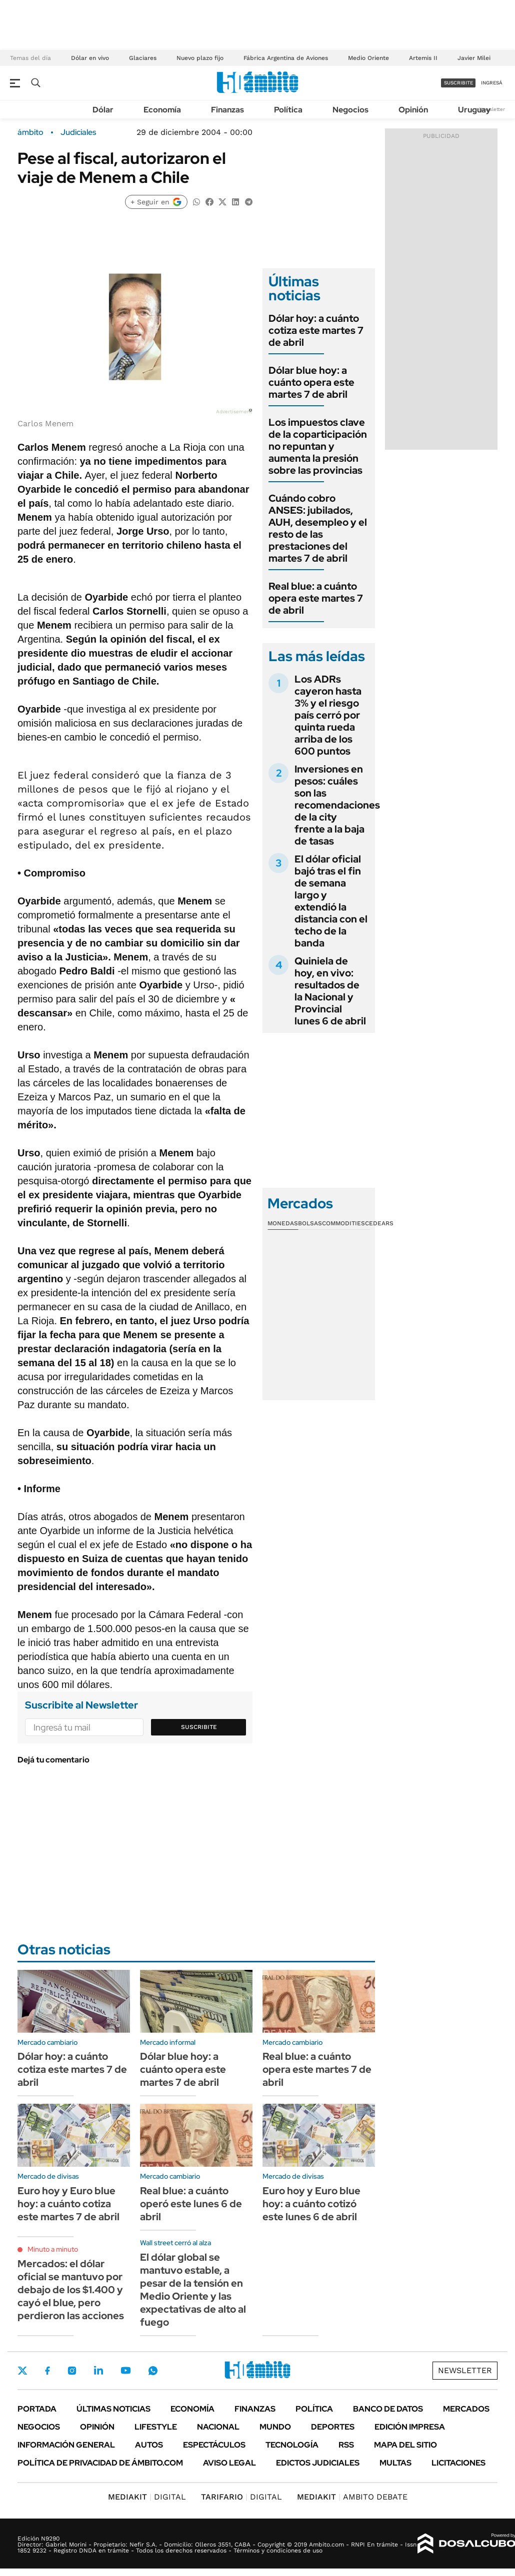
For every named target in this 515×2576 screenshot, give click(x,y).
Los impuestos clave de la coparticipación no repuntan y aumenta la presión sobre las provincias (317, 446)
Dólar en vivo (90, 57)
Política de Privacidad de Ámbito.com (100, 2463)
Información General (66, 2445)
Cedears (379, 1223)
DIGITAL (147, 2497)
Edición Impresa (409, 2427)
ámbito (31, 132)
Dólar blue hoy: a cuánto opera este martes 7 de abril (311, 382)
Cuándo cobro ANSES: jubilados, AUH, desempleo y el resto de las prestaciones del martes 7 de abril (317, 528)
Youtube (125, 2370)
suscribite (458, 82)
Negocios (350, 109)
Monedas (283, 1223)
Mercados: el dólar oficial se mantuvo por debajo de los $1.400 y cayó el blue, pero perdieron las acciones (71, 2289)
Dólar (103, 109)
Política (288, 109)
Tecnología (292, 2445)
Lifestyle (155, 2427)
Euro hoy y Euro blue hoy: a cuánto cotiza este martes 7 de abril (69, 2203)
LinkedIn (98, 2370)
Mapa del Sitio (405, 2445)
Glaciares (142, 57)
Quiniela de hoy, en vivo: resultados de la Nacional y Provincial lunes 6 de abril (330, 990)
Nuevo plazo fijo (200, 57)
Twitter (23, 2371)
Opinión (413, 109)
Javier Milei (474, 57)
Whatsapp (153, 2370)
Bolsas (310, 1223)
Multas (396, 2463)
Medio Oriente (368, 57)
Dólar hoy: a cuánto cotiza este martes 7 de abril (316, 330)
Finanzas (227, 109)
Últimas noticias (113, 2409)
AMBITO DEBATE (352, 2497)
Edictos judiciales (318, 2463)
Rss (346, 2445)
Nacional (218, 2427)
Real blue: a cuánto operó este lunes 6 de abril (191, 2203)
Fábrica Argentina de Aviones (286, 57)
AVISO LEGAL (229, 2463)
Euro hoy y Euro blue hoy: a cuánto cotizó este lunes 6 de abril (311, 2203)
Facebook (47, 2370)
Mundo (275, 2427)
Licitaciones (459, 2463)
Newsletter (492, 109)
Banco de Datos (388, 2409)
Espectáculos (214, 2445)
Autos (149, 2445)
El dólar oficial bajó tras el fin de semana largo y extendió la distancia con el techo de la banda (331, 901)
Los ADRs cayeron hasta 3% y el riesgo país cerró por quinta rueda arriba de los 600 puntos (328, 715)
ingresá (491, 82)
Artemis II (423, 57)
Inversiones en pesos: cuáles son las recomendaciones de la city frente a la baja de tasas (337, 805)
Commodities (343, 1223)
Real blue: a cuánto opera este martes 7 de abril (315, 598)
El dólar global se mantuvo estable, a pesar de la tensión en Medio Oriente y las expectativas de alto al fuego (193, 2290)
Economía (162, 109)
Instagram (72, 2370)
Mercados (466, 2409)
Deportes (332, 2427)
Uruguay (474, 109)
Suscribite (199, 1726)
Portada (37, 2409)
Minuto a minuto (53, 2249)
